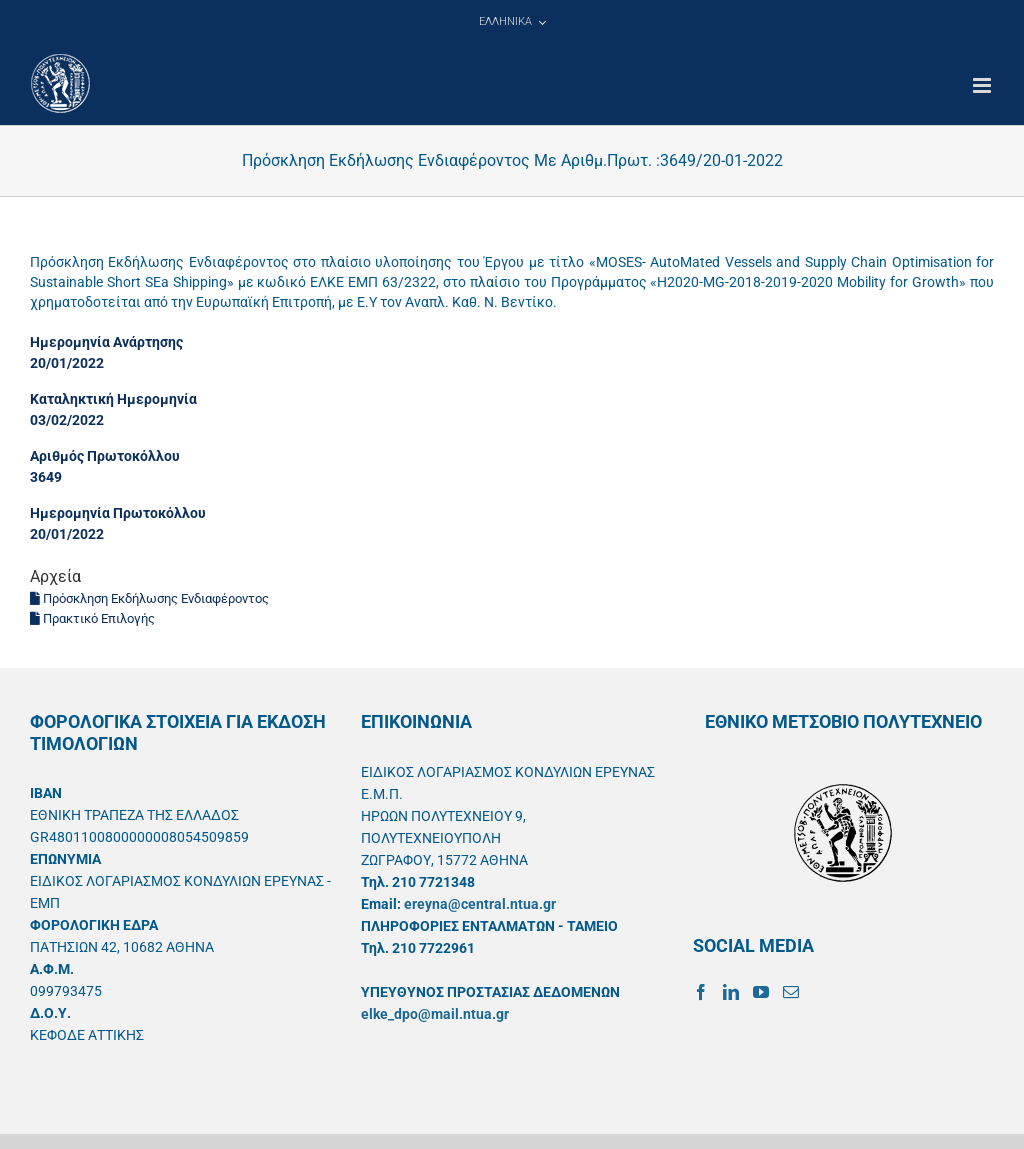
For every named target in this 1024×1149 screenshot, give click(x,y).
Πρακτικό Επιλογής (92, 618)
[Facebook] (701, 992)
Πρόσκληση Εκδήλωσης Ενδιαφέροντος (149, 598)
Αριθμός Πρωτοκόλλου (105, 456)
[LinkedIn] (731, 992)
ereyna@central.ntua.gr (480, 904)
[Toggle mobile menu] (983, 85)
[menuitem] (512, 22)
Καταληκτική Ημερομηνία (113, 399)
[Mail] (791, 992)
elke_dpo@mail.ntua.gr (435, 1014)
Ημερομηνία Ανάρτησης (106, 342)
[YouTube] (761, 992)
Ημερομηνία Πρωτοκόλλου (118, 513)
